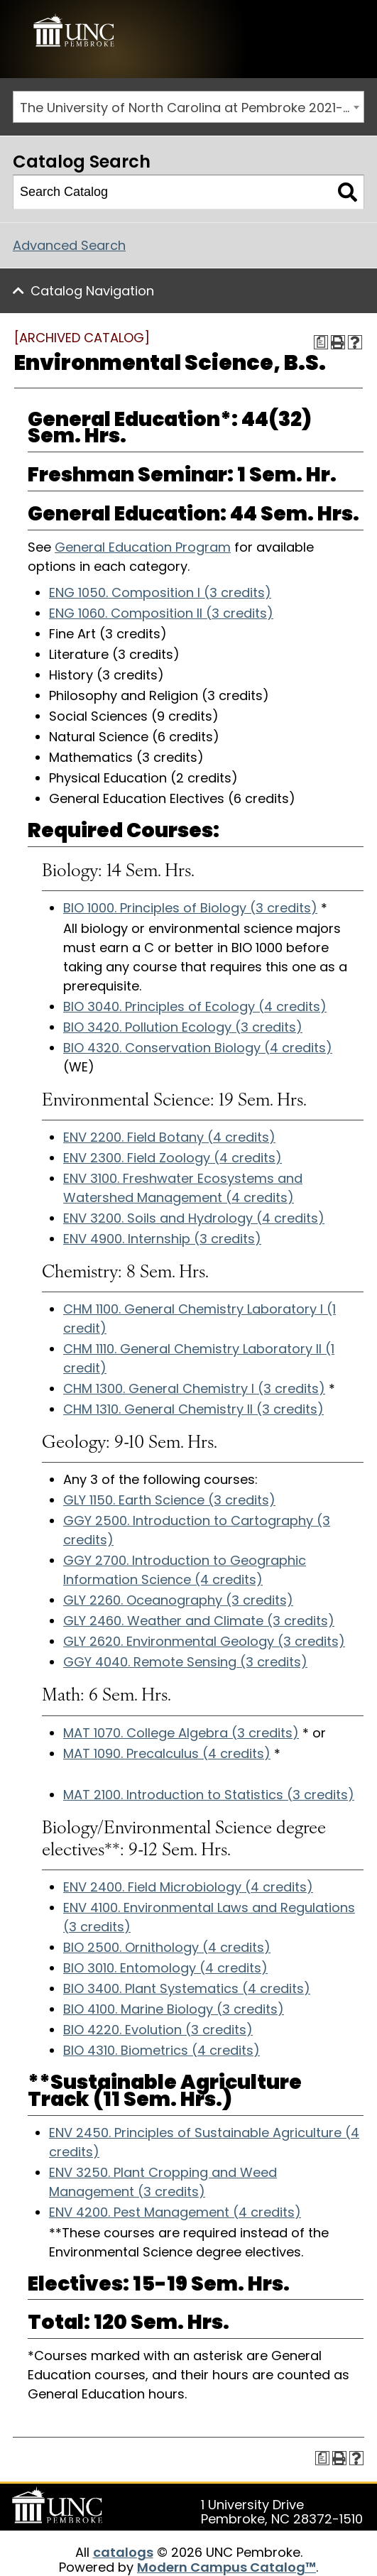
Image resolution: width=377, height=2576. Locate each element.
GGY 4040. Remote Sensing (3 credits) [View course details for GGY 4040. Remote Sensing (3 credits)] (185, 1662)
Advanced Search (69, 245)
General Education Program (143, 547)
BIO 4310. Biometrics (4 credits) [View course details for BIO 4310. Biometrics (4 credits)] (161, 2050)
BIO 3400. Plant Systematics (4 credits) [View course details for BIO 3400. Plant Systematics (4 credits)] (186, 1988)
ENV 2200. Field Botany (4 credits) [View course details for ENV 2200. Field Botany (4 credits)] (169, 1137)
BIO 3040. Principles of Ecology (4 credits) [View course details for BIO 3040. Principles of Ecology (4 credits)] (195, 1006)
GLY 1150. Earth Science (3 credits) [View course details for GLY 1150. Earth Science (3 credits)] (169, 1500)
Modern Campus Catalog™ (226, 2567)
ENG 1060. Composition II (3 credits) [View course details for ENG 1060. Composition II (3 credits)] (161, 613)
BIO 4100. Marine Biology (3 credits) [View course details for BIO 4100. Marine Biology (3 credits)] (173, 2009)
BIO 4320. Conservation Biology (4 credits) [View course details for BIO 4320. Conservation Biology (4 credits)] (197, 1048)
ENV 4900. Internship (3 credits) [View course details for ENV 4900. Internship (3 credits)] (162, 1239)
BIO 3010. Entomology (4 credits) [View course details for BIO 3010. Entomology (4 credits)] (165, 1968)
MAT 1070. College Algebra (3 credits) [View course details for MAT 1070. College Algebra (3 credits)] (181, 1733)
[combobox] (188, 107)
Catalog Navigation (92, 291)
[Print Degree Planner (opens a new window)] (321, 342)
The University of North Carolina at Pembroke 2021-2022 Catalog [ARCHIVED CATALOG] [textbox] (192, 107)
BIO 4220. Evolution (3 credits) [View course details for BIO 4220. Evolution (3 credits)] (158, 2030)
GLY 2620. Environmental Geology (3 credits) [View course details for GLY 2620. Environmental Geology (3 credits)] (204, 1641)
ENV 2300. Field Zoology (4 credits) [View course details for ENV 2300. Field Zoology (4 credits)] (172, 1158)
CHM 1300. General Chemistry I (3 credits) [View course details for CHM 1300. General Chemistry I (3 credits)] (194, 1388)
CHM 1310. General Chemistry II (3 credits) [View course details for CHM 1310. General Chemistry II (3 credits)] (193, 1409)
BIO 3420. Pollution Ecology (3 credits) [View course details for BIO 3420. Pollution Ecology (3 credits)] (182, 1027)
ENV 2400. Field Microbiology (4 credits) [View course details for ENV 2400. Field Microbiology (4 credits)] (188, 1887)
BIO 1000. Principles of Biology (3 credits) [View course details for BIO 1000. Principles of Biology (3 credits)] (190, 908)
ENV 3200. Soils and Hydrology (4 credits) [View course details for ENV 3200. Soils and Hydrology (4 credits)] (193, 1218)
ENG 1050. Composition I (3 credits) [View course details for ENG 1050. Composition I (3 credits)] (160, 592)
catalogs (123, 2552)
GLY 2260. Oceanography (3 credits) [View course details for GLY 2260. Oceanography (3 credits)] (178, 1600)
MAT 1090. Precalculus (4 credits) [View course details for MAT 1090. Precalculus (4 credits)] (167, 1753)
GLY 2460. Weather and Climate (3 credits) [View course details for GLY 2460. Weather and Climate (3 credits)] (198, 1621)
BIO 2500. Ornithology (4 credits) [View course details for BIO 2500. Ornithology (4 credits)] (167, 1947)
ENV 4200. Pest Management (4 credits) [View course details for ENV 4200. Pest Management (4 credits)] (175, 2212)
